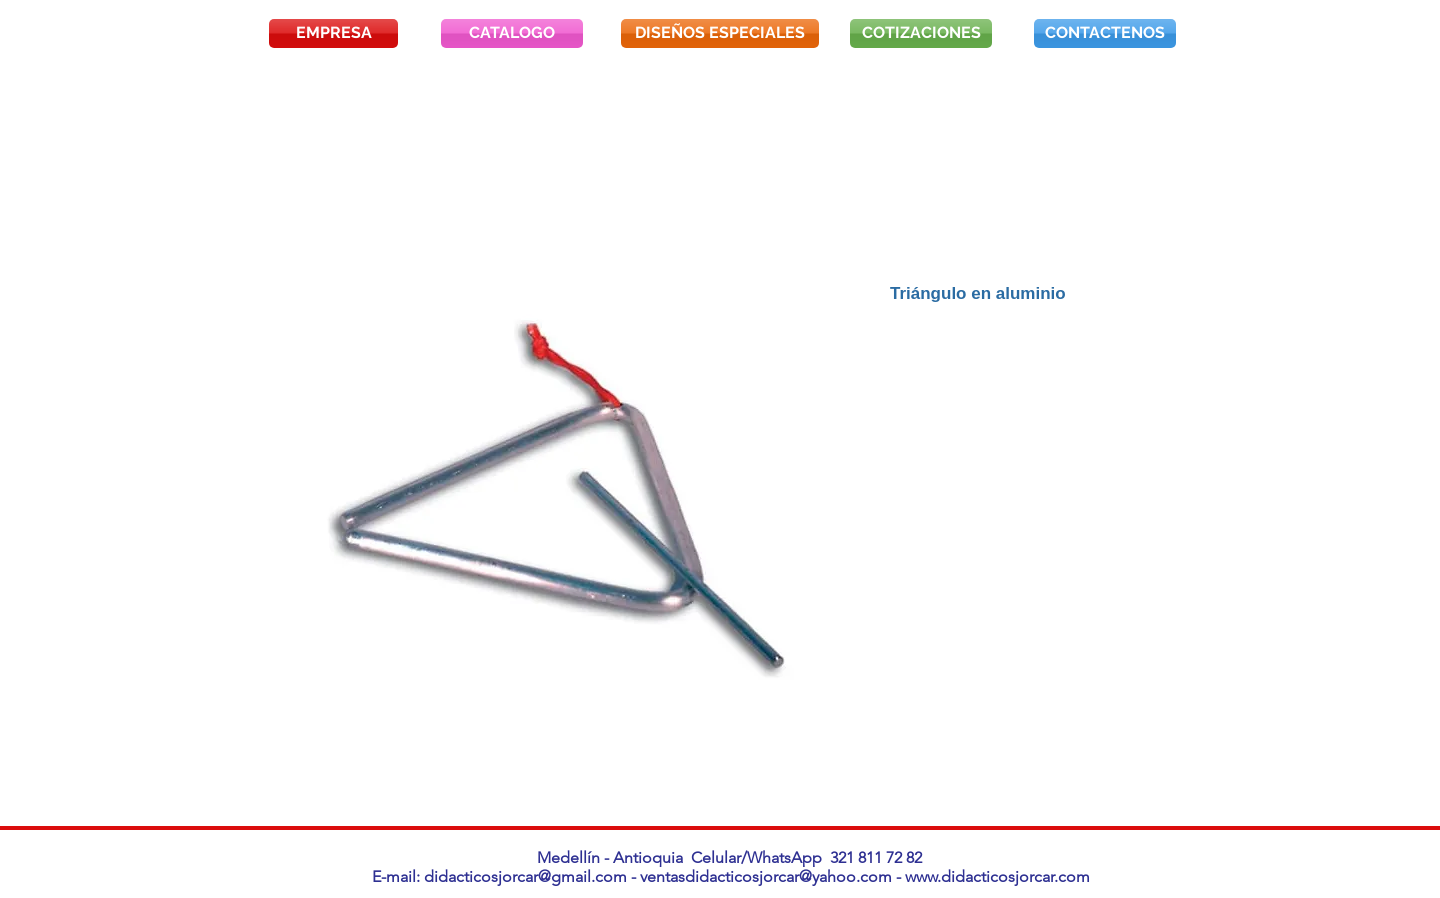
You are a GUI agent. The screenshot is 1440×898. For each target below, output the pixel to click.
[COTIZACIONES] (921, 33)
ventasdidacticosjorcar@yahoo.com (766, 876)
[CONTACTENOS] (1105, 33)
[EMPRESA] (333, 33)
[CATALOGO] (512, 33)
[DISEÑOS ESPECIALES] (720, 33)
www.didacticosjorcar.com (997, 876)
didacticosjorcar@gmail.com (525, 876)
